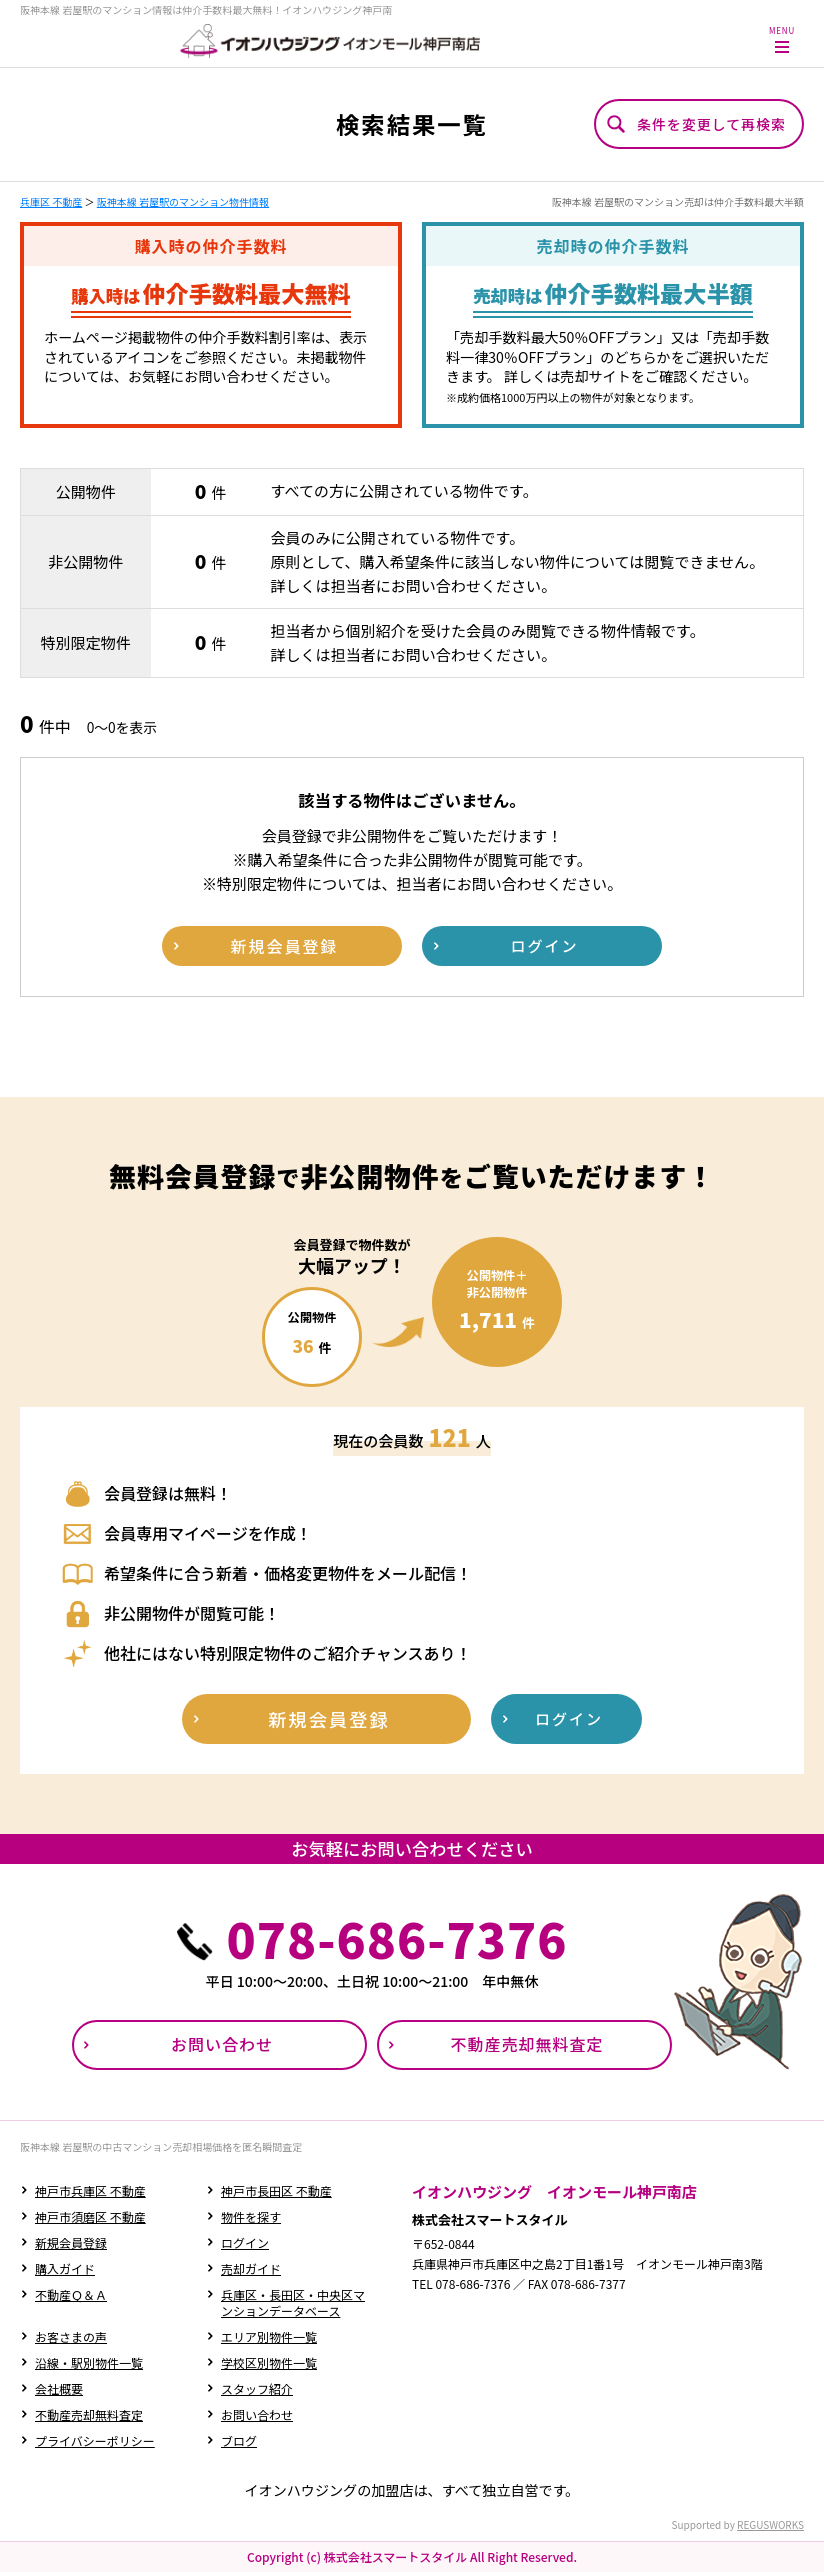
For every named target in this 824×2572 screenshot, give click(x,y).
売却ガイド (251, 2268)
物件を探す (251, 2216)
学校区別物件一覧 (269, 2362)
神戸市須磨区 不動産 (90, 2216)
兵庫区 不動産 (51, 201)
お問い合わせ (257, 2414)
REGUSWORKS (770, 2524)
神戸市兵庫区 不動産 (90, 2190)
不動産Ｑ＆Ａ (71, 2294)
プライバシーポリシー (95, 2440)
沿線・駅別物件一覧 (89, 2362)
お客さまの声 (71, 2336)
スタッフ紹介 (257, 2388)
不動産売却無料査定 (89, 2414)
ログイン (245, 2242)
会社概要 (59, 2388)
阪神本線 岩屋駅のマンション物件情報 (183, 201)
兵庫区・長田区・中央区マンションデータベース (293, 2302)
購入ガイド (65, 2268)
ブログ (239, 2440)
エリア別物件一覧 (269, 2336)
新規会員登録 (71, 2242)
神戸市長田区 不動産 (276, 2190)
